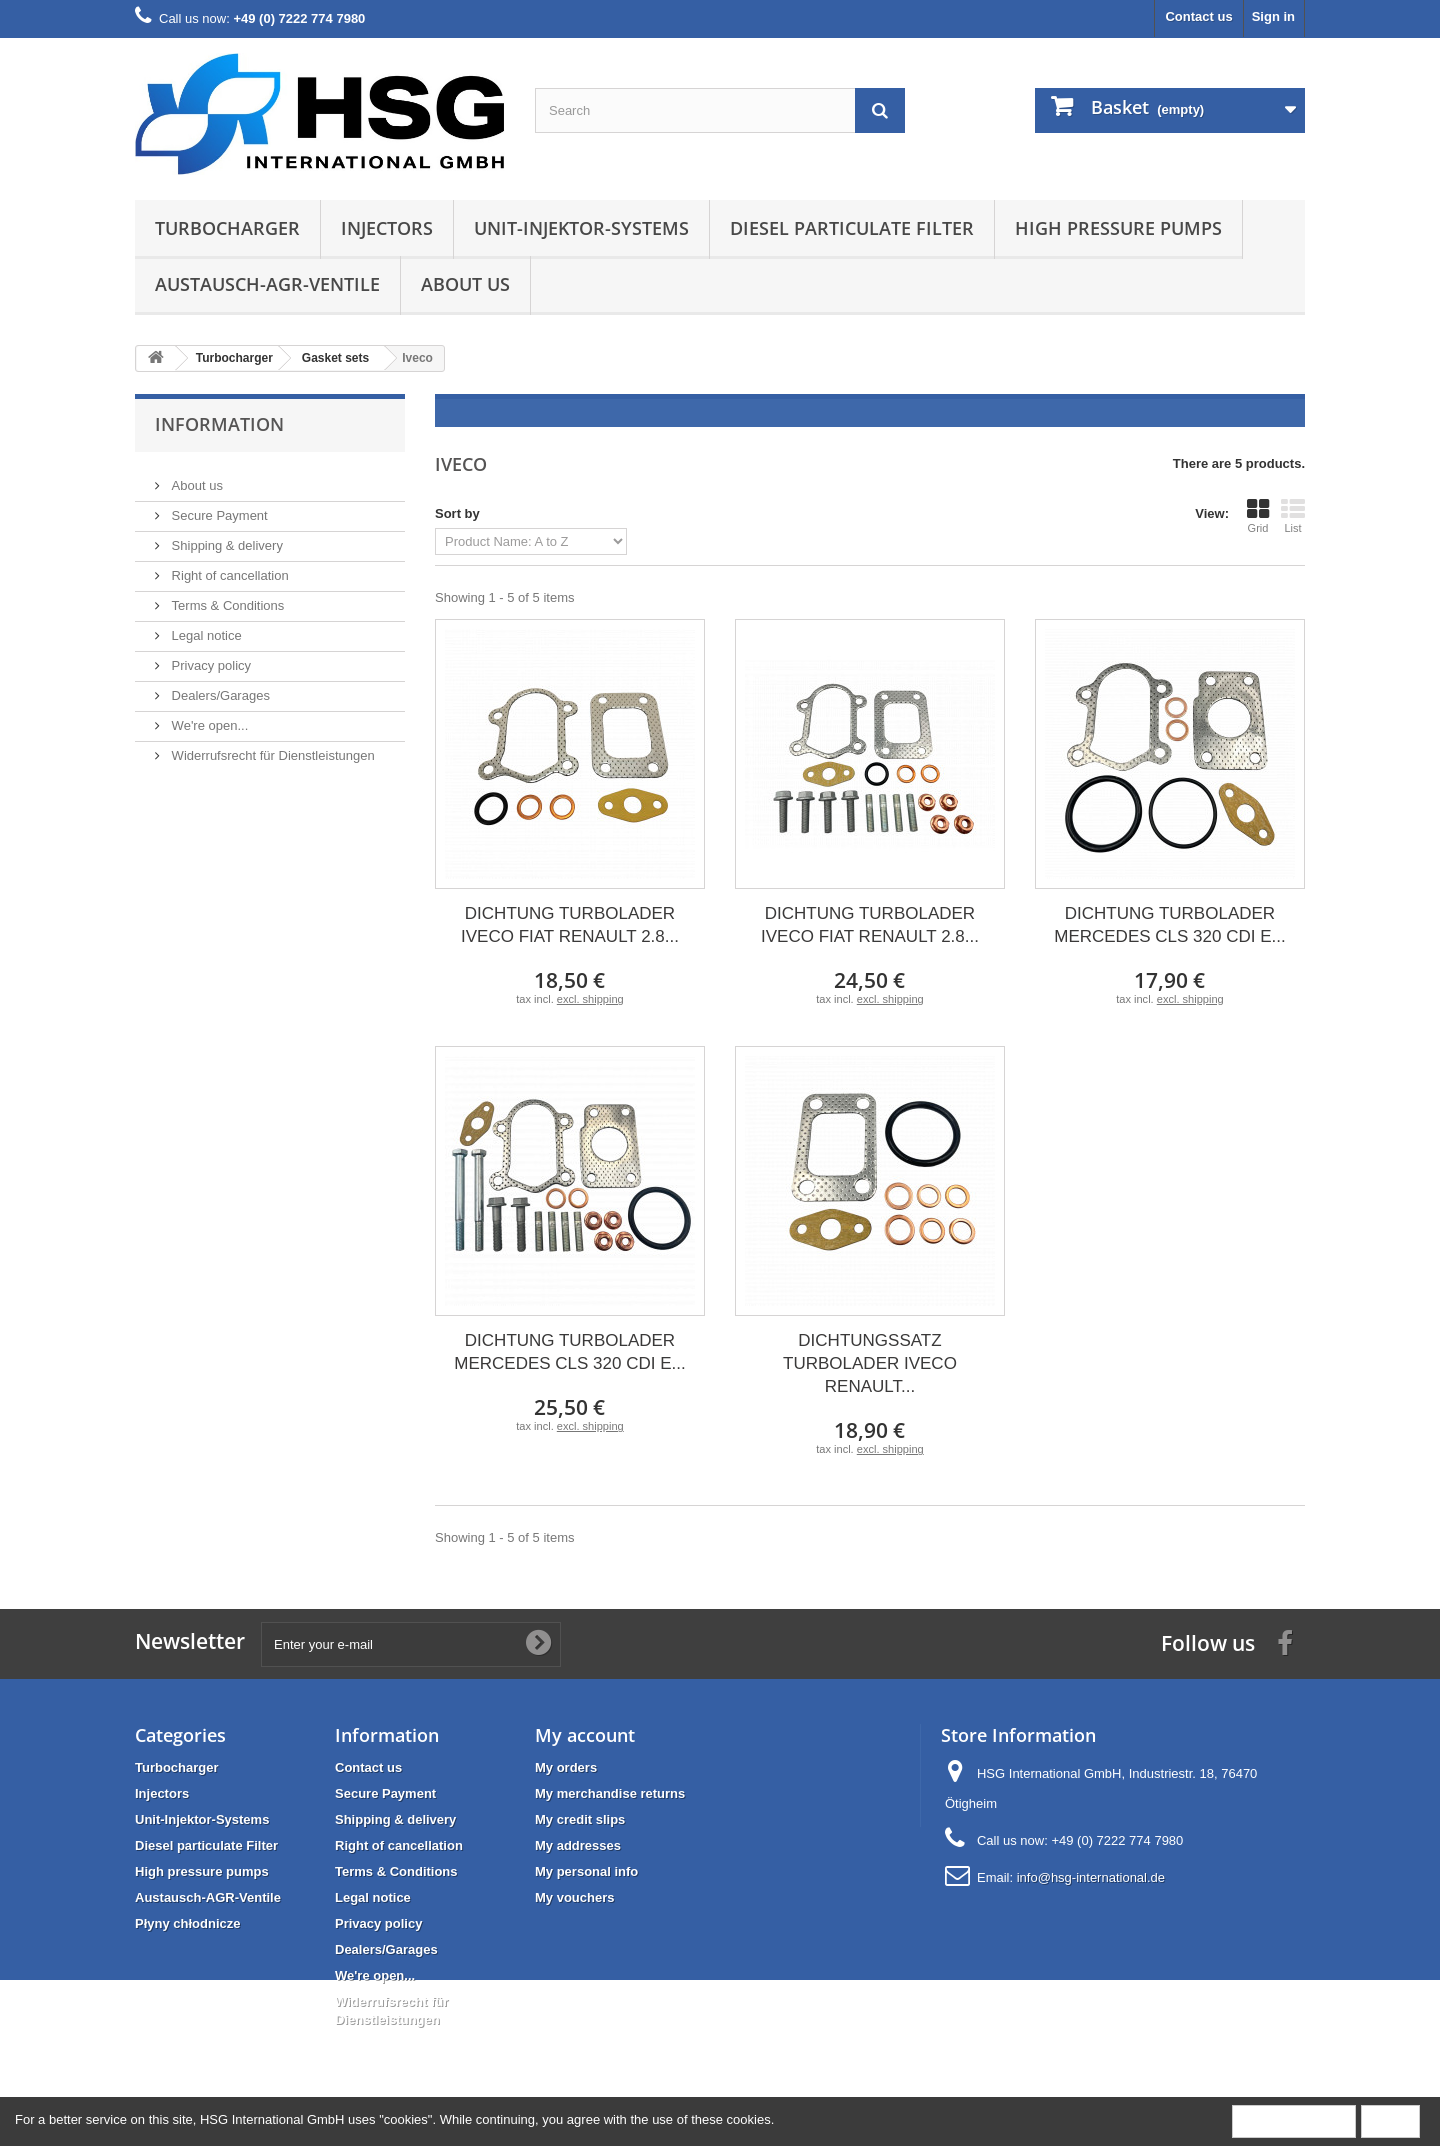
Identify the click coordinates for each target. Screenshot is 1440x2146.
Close (1390, 2120)
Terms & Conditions (226, 597)
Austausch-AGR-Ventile (267, 284)
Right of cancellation (228, 567)
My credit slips (580, 1819)
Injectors (387, 228)
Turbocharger (227, 228)
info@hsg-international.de (1091, 1877)
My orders (566, 1767)
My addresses (578, 1845)
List (1293, 516)
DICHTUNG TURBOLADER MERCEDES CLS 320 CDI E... (1169, 925)
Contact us (1198, 16)
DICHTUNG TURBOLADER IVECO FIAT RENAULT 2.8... (570, 925)
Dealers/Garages (219, 687)
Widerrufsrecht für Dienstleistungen (271, 747)
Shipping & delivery (225, 537)
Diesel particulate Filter (852, 228)
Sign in (1273, 16)
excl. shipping (590, 999)
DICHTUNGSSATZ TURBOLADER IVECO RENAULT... (870, 1363)
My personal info (586, 1871)
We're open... (208, 717)
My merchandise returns (610, 1793)
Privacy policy (209, 657)
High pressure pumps (1118, 228)
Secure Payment (218, 507)
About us (465, 284)
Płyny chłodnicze (187, 1923)
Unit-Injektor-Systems (581, 228)
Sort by (457, 513)
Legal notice (205, 627)
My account (585, 1735)
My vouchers (574, 1897)
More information (1294, 2120)
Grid (1258, 516)
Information (219, 424)
